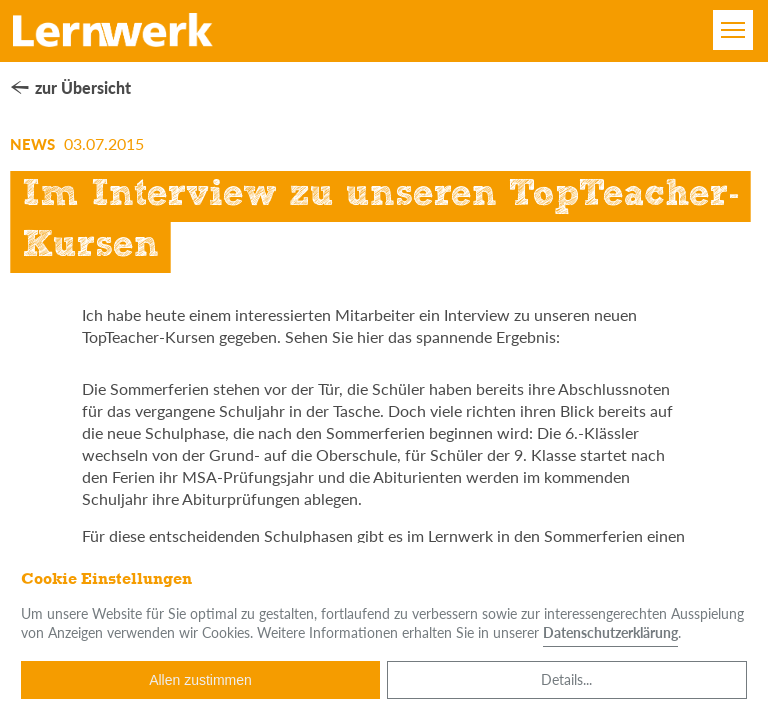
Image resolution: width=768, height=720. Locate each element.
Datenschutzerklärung (610, 632)
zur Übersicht (83, 87)
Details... (566, 679)
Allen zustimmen (200, 680)
